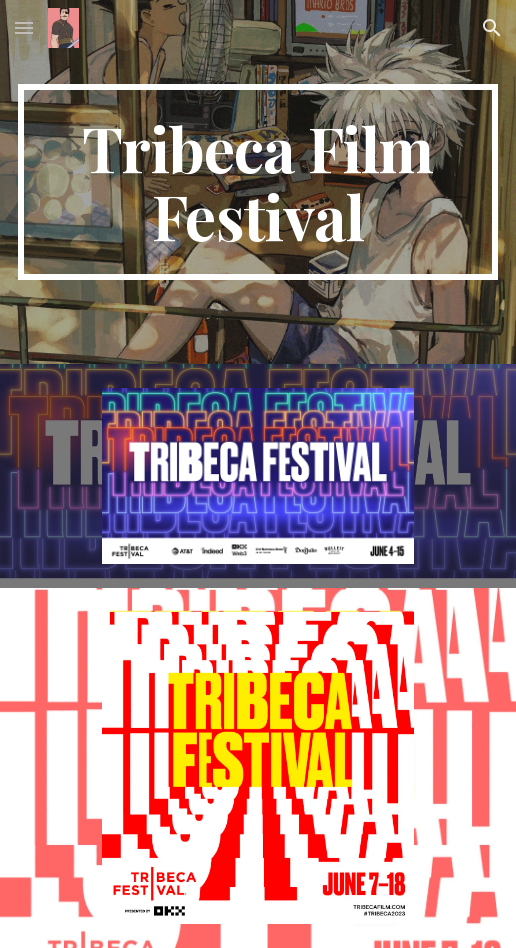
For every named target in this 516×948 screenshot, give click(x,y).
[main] (258, 182)
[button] (24, 27)
